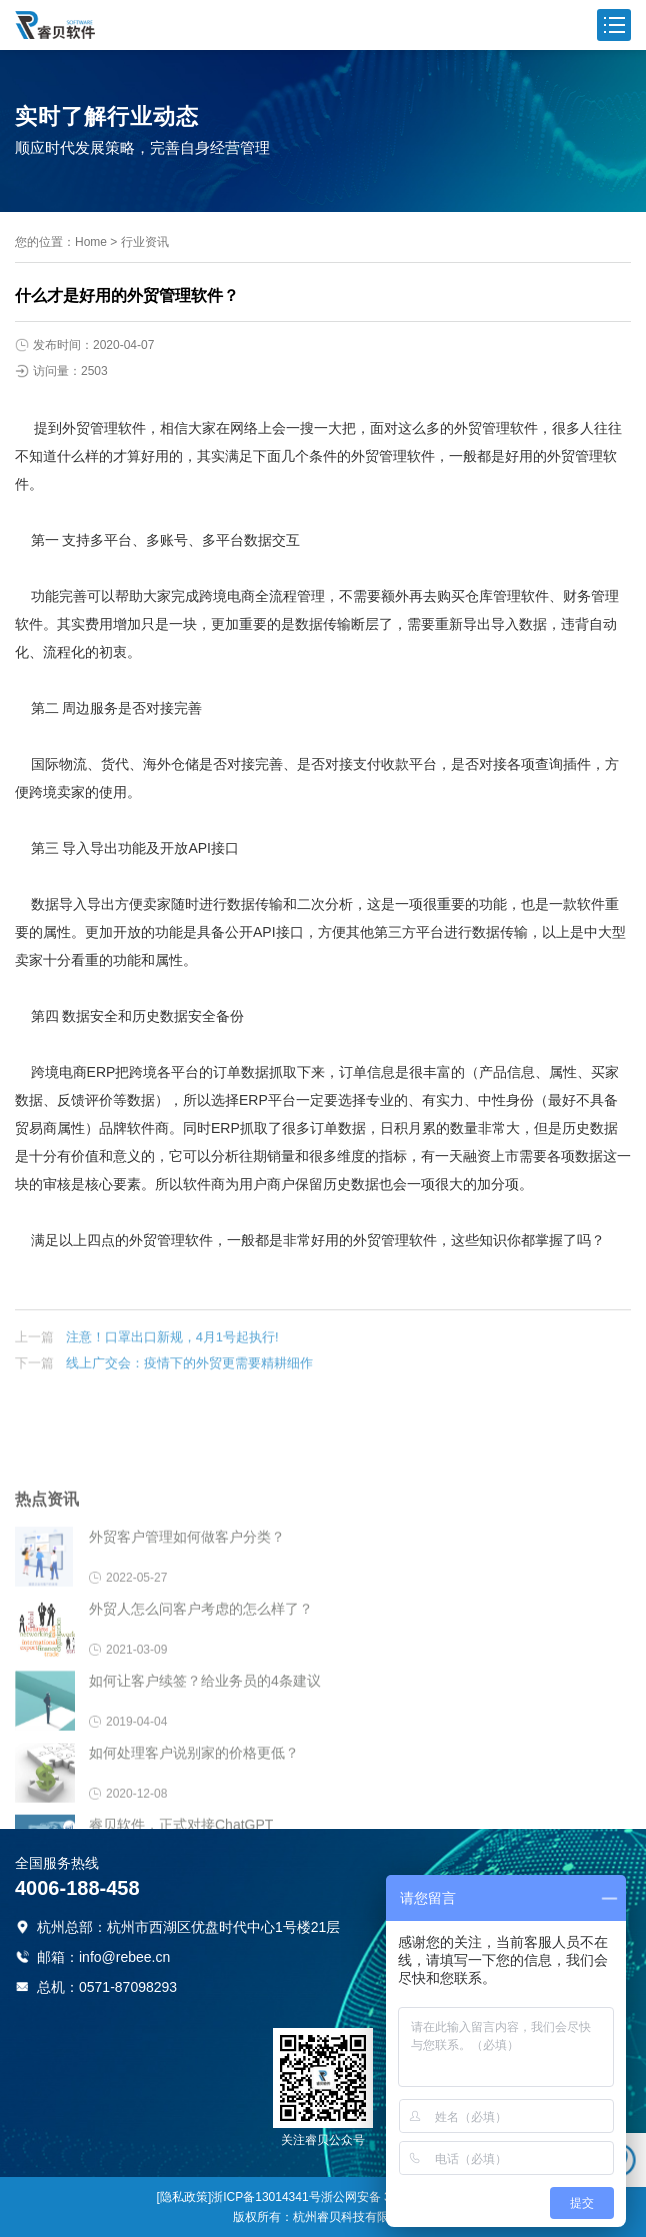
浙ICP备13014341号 (265, 2197)
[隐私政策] (184, 2197)
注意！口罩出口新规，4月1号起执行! (172, 1355)
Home (91, 242)
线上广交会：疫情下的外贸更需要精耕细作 (189, 1381)
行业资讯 (145, 242)
